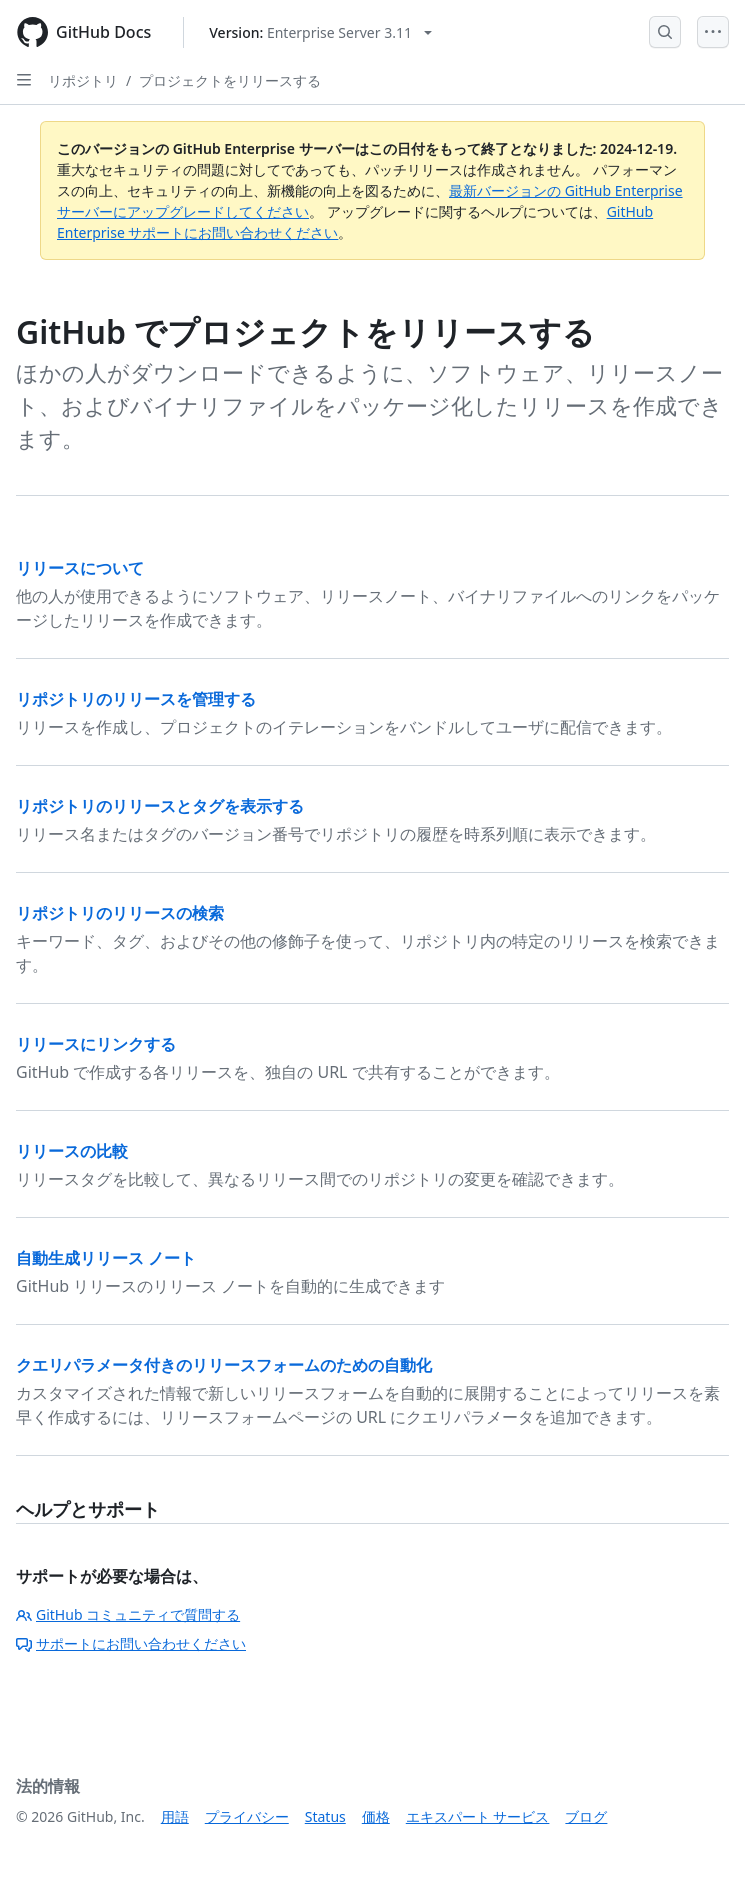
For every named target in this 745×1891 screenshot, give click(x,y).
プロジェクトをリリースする (230, 80)
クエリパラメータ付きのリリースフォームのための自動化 (224, 1365)
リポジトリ (83, 80)
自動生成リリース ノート (106, 1258)
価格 (376, 1816)
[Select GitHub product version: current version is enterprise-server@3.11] (320, 32)
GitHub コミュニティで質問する (128, 1614)
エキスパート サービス (478, 1816)
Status (325, 1816)
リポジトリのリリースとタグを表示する (160, 806)
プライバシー (247, 1816)
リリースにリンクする (96, 1044)
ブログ (586, 1816)
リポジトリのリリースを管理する (136, 699)
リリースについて (80, 568)
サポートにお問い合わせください (131, 1643)
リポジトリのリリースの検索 (120, 913)
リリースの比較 (72, 1151)
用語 (175, 1816)
